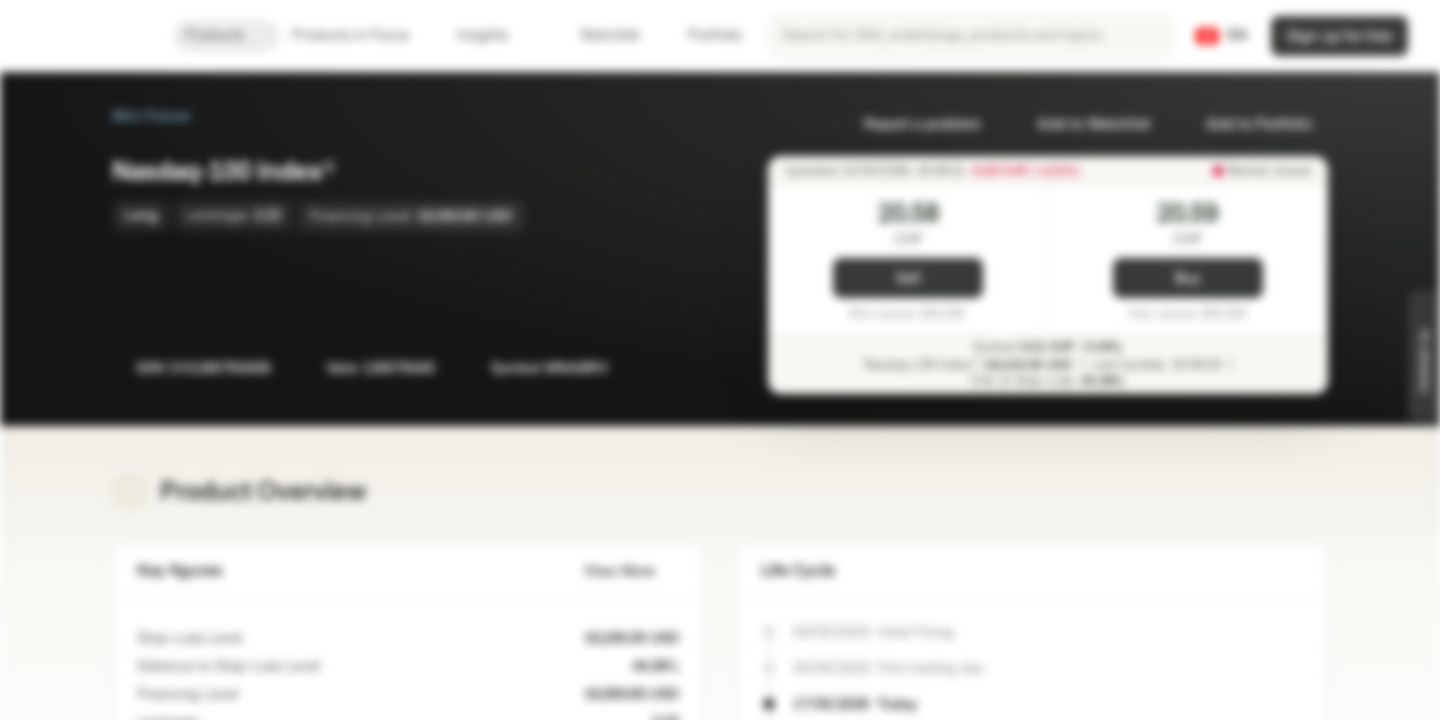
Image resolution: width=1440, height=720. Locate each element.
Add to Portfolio (1247, 124)
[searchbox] (971, 36)
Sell (908, 278)
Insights (494, 35)
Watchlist (598, 35)
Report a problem (910, 124)
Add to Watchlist (1081, 124)
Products (226, 35)
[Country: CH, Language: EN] (1221, 36)
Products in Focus (362, 35)
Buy (1187, 278)
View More (631, 571)
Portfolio (703, 35)
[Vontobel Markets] (86, 36)
